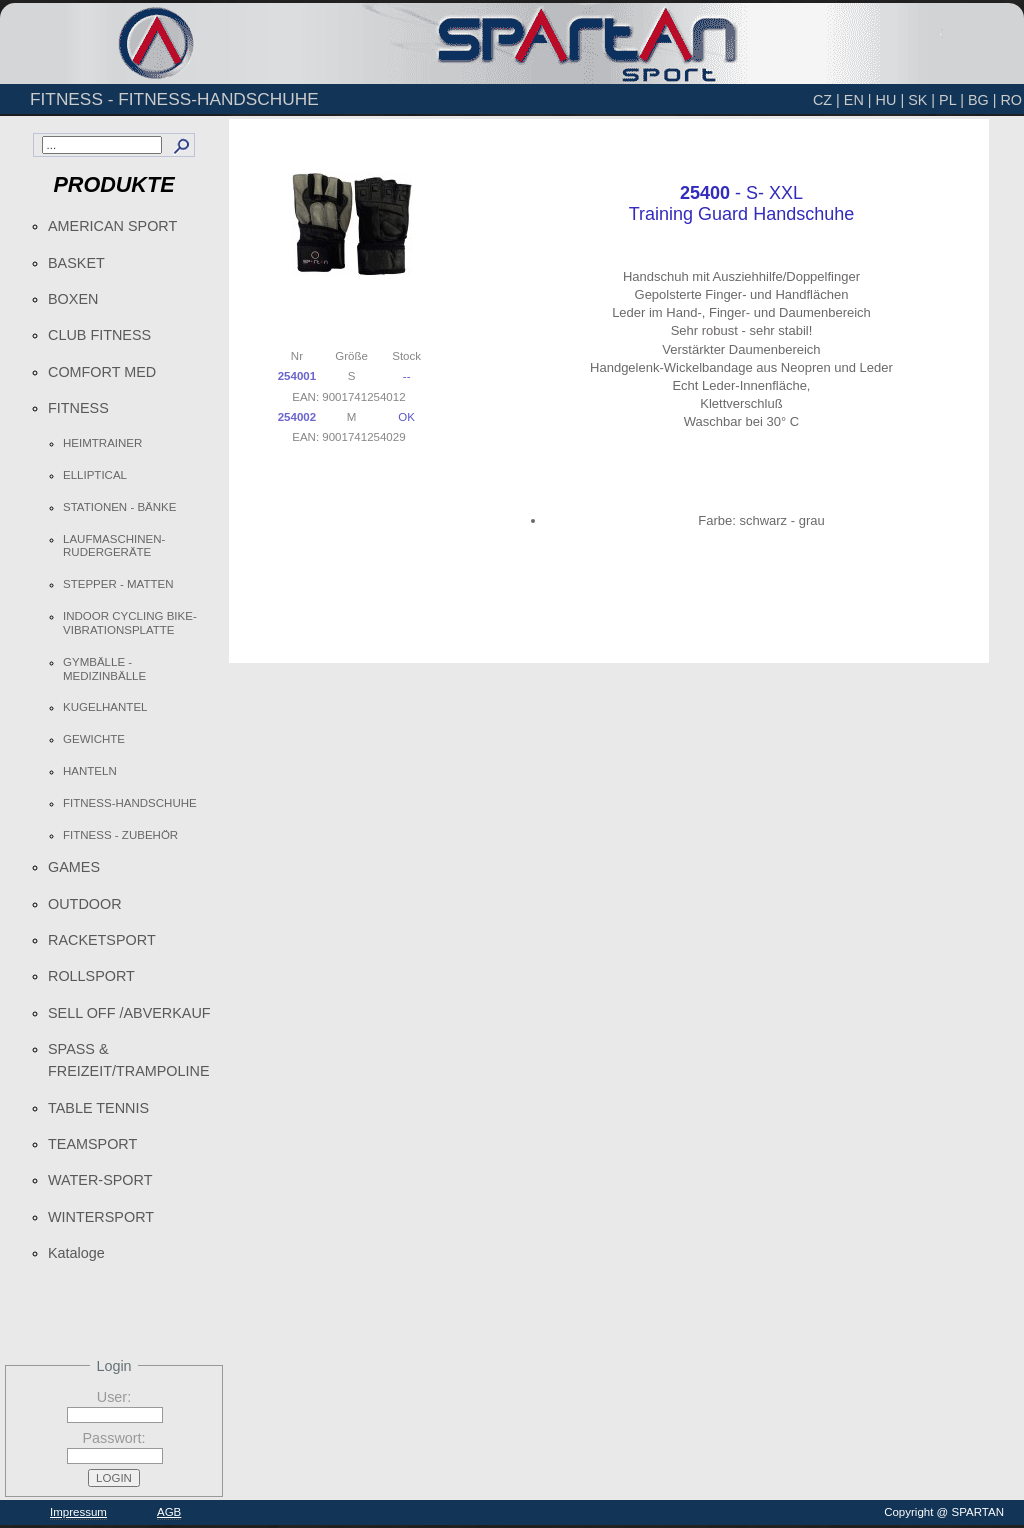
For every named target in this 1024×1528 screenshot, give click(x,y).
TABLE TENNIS (98, 1108)
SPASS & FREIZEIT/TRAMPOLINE (129, 1060)
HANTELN (90, 771)
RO (1011, 100)
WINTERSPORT (101, 1217)
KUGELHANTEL (105, 707)
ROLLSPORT (91, 976)
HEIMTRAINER (102, 443)
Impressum (78, 1512)
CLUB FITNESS (99, 335)
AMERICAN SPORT (112, 226)
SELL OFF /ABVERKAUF (129, 1013)
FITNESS (78, 408)
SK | (921, 100)
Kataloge (76, 1253)
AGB (169, 1512)
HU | (890, 100)
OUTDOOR (85, 904)
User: (114, 1397)
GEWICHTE (94, 739)
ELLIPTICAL (95, 475)
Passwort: (113, 1438)
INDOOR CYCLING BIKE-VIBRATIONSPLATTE (130, 623)
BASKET (76, 263)
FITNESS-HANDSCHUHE (130, 803)
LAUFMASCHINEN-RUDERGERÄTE (114, 546)
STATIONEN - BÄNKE (119, 507)
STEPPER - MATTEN (118, 584)
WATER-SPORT (100, 1180)
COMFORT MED (102, 372)
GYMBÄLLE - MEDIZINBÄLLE (104, 669)
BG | (982, 100)
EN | (858, 100)
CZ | (826, 100)
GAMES (74, 867)
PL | (951, 100)
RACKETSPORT (102, 940)
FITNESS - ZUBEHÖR (120, 835)
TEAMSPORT (92, 1144)
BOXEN (73, 299)
